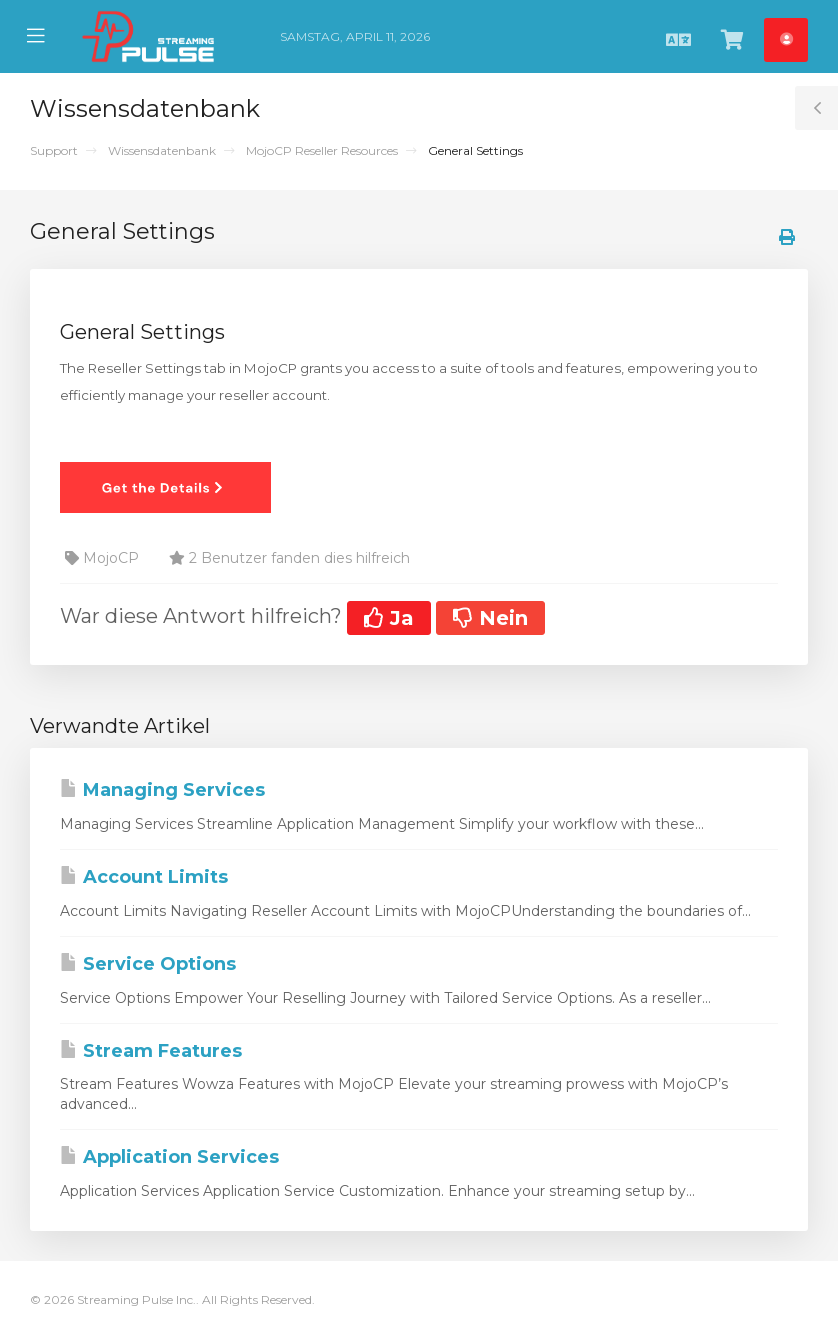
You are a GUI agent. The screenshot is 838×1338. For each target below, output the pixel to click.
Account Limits (144, 877)
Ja (389, 618)
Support (54, 150)
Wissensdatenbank (162, 150)
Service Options (148, 964)
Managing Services (162, 790)
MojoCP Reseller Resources (322, 150)
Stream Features (151, 1051)
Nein (490, 618)
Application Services (169, 1157)
